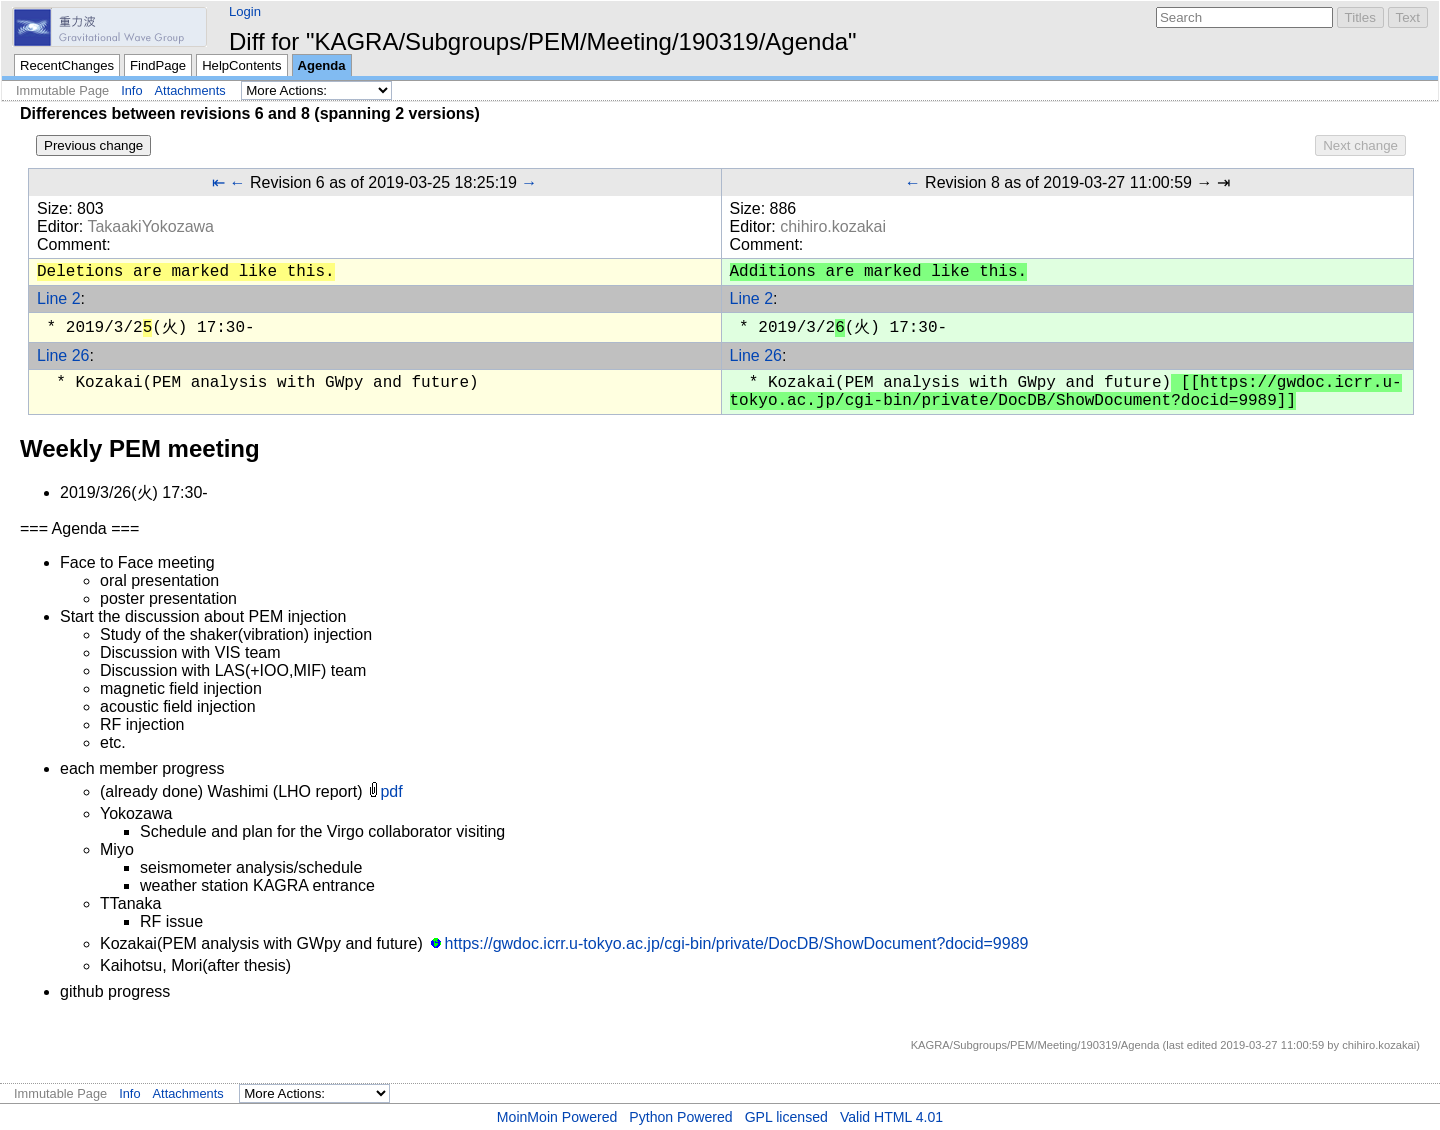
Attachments (190, 90)
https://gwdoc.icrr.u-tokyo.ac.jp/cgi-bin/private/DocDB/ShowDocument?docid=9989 (737, 943)
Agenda (322, 65)
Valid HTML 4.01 (891, 1117)
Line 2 (59, 298)
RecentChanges (67, 65)
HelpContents (241, 65)
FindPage (158, 65)
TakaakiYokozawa (150, 226)
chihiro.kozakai (833, 226)
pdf (391, 791)
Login (245, 11)
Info (131, 90)
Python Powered (680, 1117)
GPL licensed (786, 1117)
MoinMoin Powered (557, 1117)
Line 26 (63, 355)
